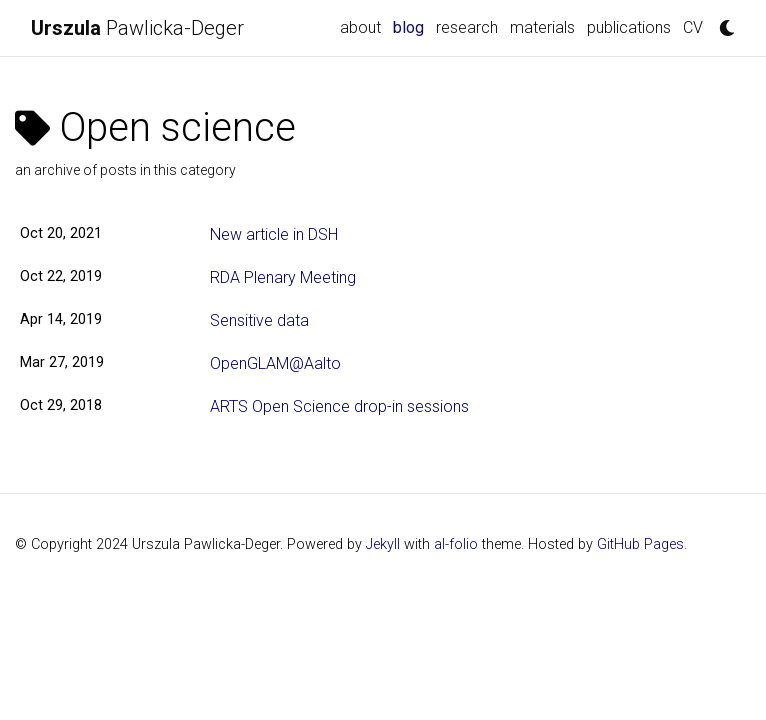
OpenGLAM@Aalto (275, 363)
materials (542, 27)
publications (629, 27)
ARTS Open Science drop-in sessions (339, 406)
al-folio (456, 544)
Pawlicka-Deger (137, 28)
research (467, 27)
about (360, 27)
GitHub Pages (640, 544)
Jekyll (383, 544)
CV (693, 27)
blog (411, 26)
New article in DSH (274, 234)
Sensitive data (259, 320)
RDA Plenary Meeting (283, 277)
